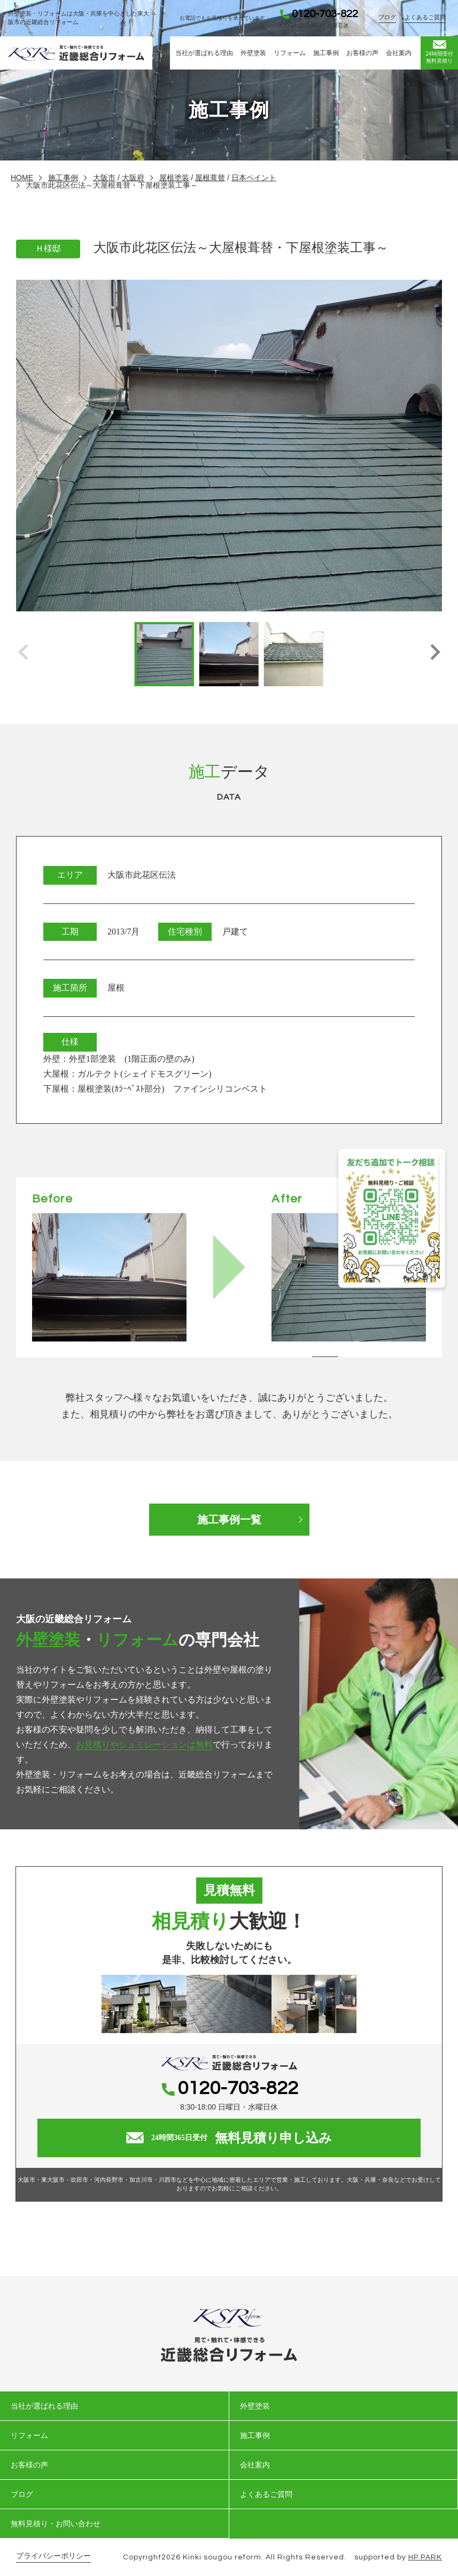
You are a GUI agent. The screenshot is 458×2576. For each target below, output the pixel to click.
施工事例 (326, 53)
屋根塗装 (174, 177)
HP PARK (425, 2557)
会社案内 (399, 53)
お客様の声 (362, 53)
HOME (22, 177)
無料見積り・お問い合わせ (55, 2523)
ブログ (387, 17)
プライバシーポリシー (53, 2556)
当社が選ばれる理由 (204, 53)
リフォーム (290, 53)
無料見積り (439, 52)
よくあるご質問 (425, 17)
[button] (435, 654)
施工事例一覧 (229, 1519)
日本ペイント (253, 177)
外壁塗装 (253, 53)
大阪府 (133, 177)
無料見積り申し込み (229, 2138)
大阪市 (104, 177)
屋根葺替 (210, 177)
